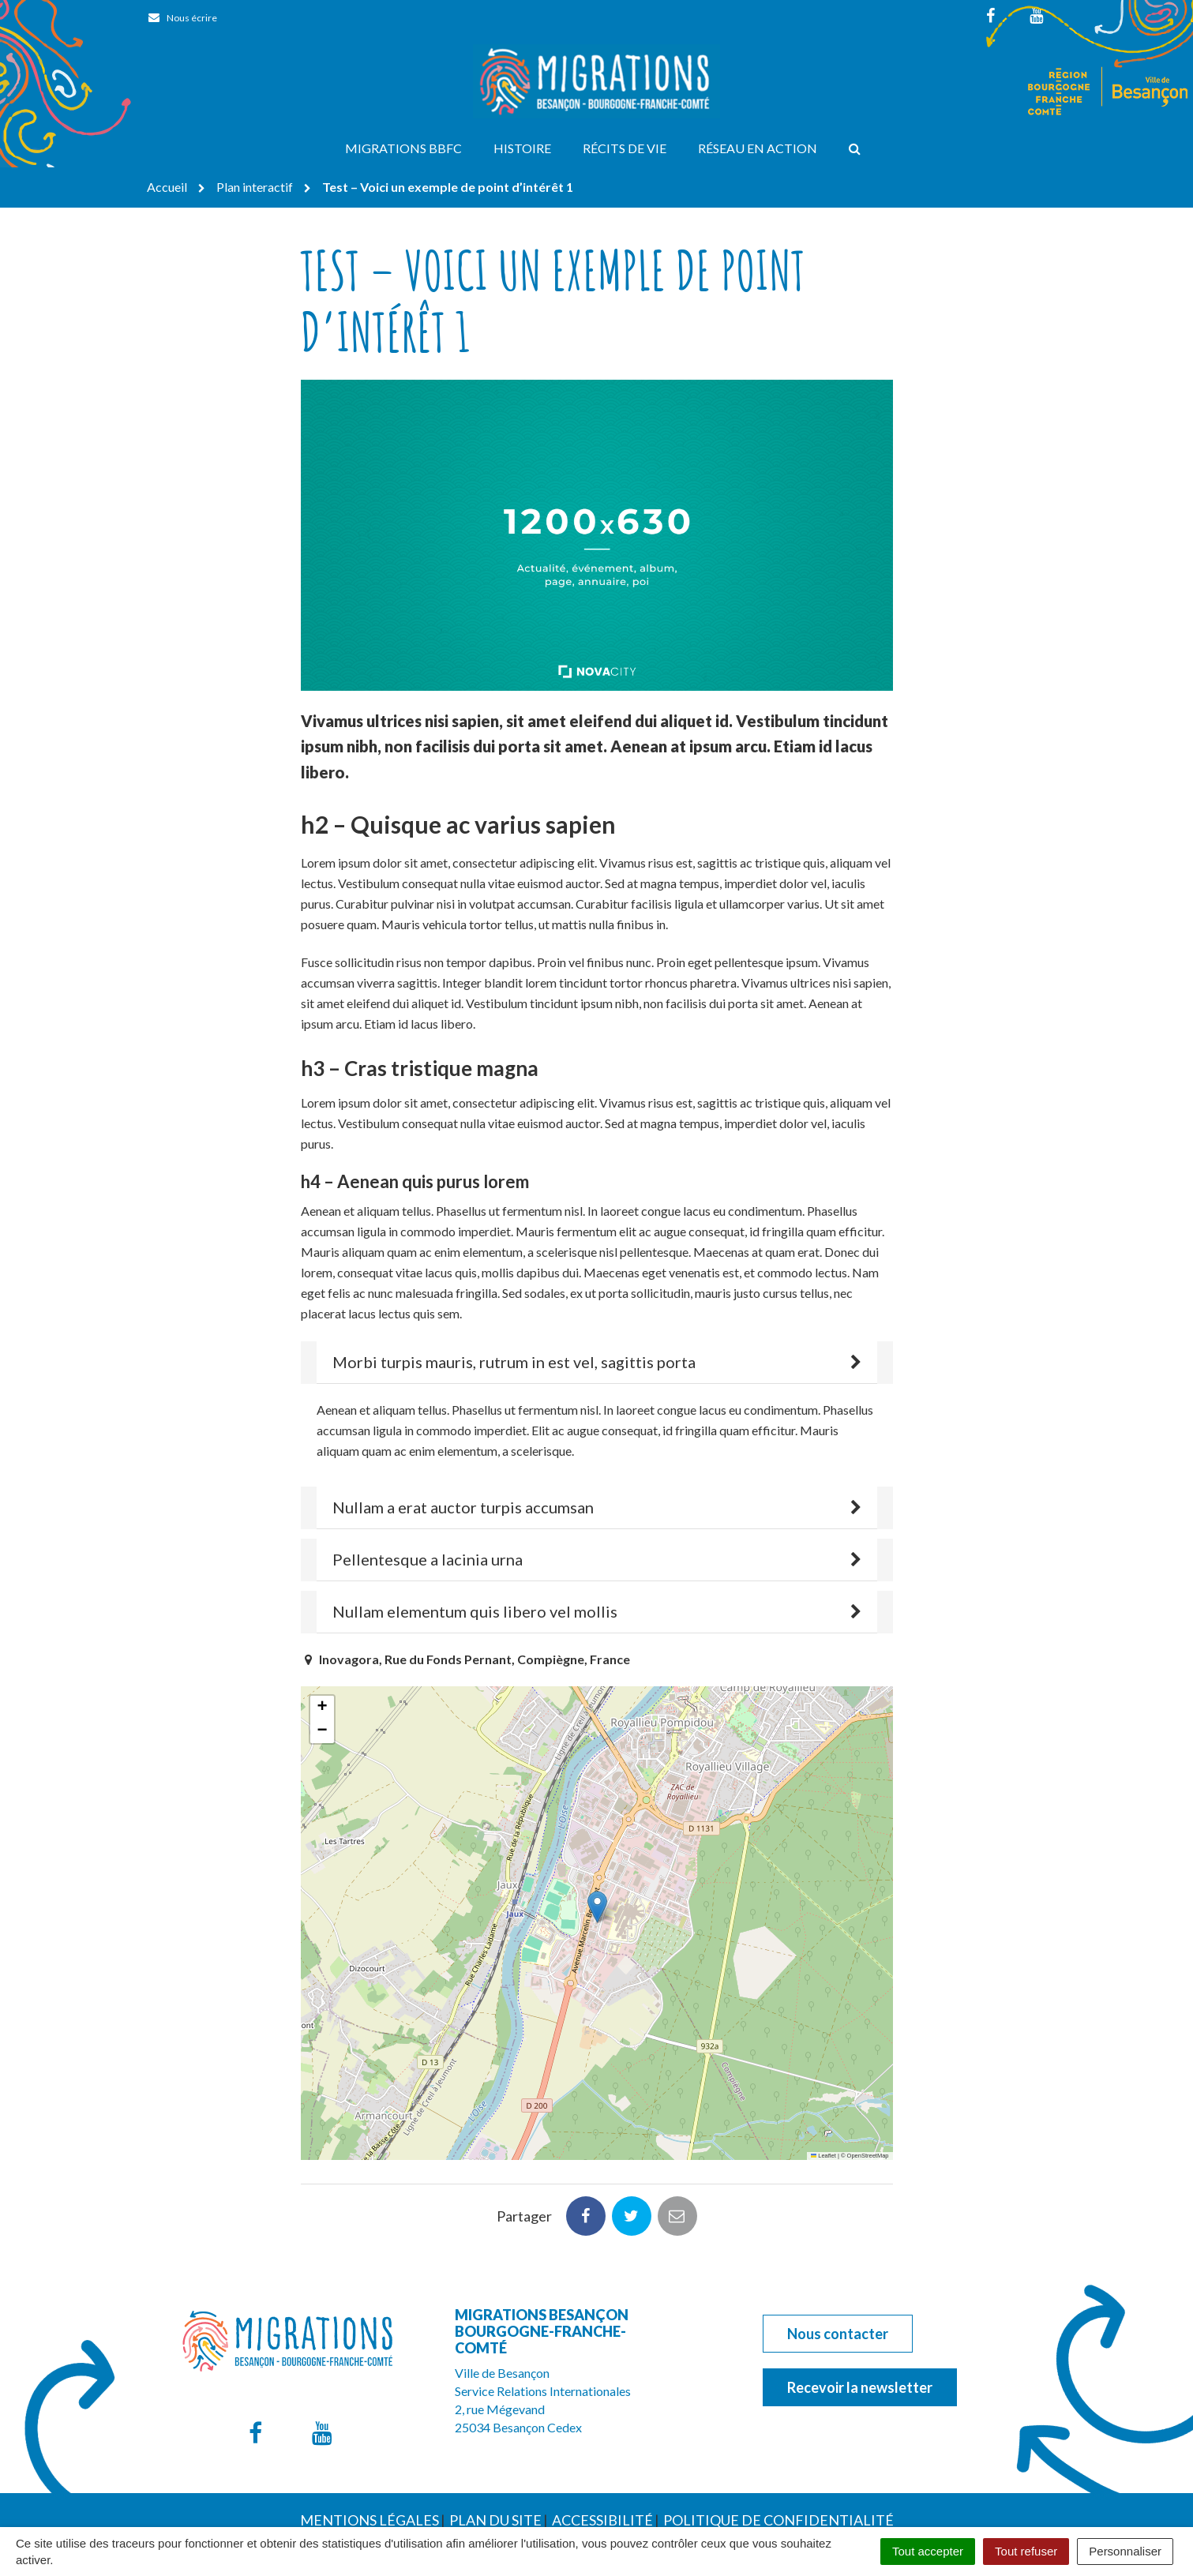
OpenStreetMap (868, 2155)
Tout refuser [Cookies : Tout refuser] (1026, 2551)
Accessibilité (602, 2445)
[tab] (597, 1362)
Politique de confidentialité (778, 2445)
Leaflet (823, 2155)
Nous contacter (837, 2258)
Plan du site (495, 2445)
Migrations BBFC (403, 148)
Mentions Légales (369, 2445)
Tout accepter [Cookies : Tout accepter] (927, 2551)
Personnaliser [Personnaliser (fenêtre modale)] (1125, 2551)
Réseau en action (757, 148)
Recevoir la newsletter (859, 2312)
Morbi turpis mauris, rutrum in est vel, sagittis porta (514, 1361)
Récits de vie (624, 148)
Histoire (522, 148)
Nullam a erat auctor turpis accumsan (463, 1507)
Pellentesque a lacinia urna (427, 1559)
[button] (597, 1907)
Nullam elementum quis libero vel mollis (474, 1611)
